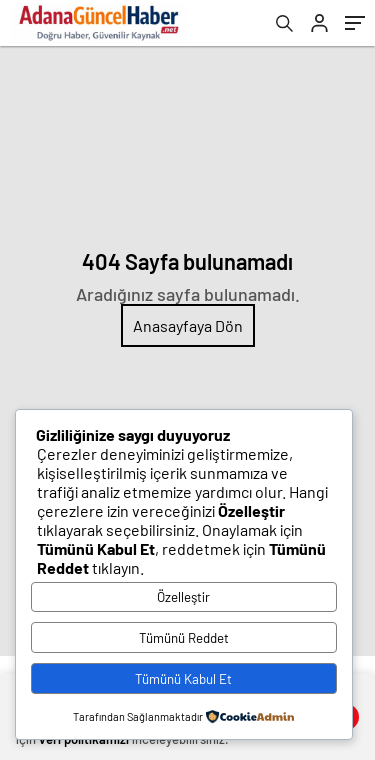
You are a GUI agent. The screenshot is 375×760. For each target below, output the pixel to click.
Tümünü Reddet (184, 638)
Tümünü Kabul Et (183, 679)
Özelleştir (183, 597)
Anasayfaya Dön (188, 325)
